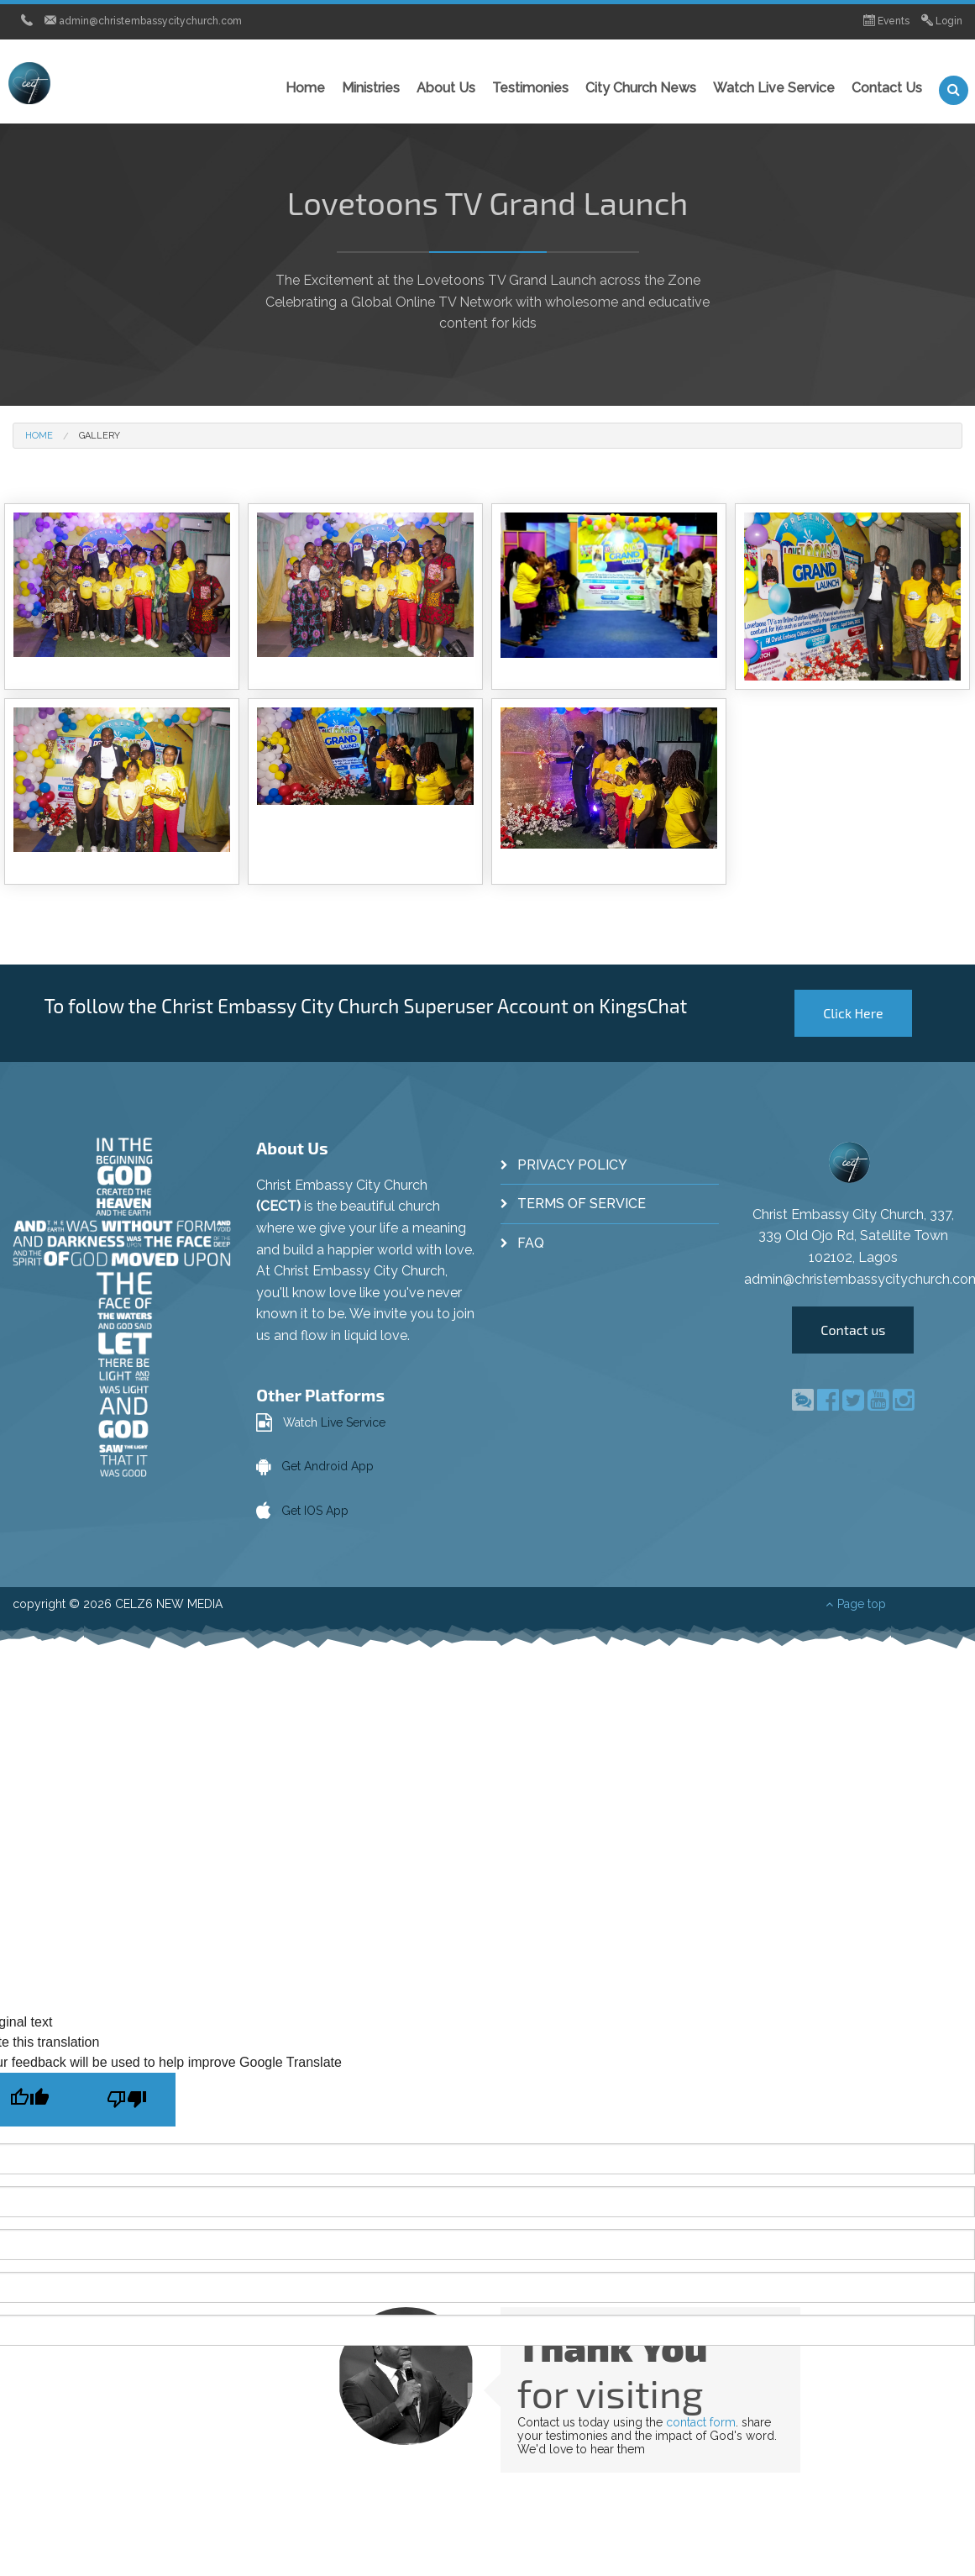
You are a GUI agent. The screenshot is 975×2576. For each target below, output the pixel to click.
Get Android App (327, 1466)
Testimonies (530, 88)
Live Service (353, 1422)
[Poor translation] (127, 2100)
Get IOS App (315, 1510)
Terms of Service (581, 1204)
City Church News (640, 88)
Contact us (852, 1330)
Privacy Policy (572, 1165)
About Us (446, 88)
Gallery (99, 435)
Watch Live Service (774, 88)
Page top (856, 1604)
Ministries (371, 88)
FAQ (530, 1243)
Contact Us (887, 88)
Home (305, 88)
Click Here (853, 1013)
